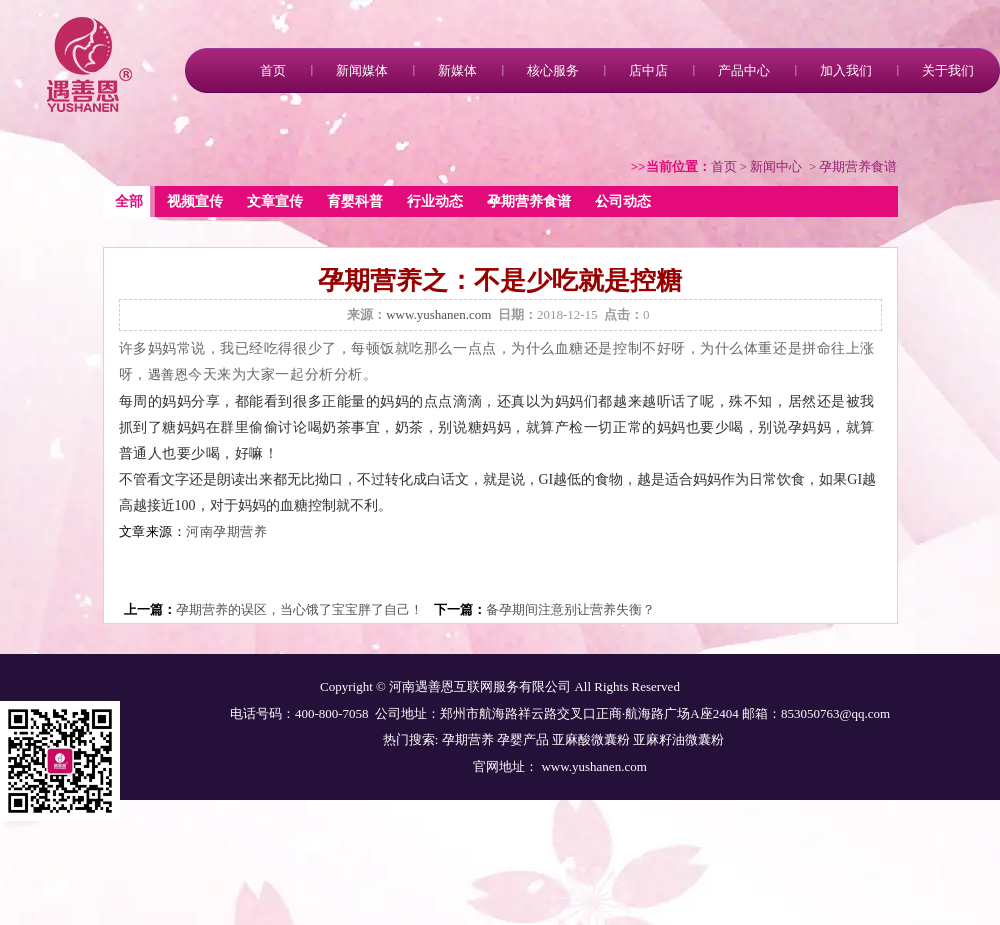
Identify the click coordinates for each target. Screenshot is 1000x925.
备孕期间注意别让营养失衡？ (570, 609)
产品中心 (744, 70)
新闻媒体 (362, 70)
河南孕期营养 (226, 532)
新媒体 (457, 70)
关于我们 (948, 70)
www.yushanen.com (438, 314)
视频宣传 (195, 201)
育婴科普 (355, 201)
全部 (129, 201)
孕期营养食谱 (529, 201)
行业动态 (435, 201)
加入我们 (846, 70)
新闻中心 (776, 166)
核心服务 (553, 70)
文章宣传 (275, 201)
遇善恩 (168, 375)
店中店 (648, 70)
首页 (273, 70)
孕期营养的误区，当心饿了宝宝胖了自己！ (299, 609)
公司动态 (623, 201)
